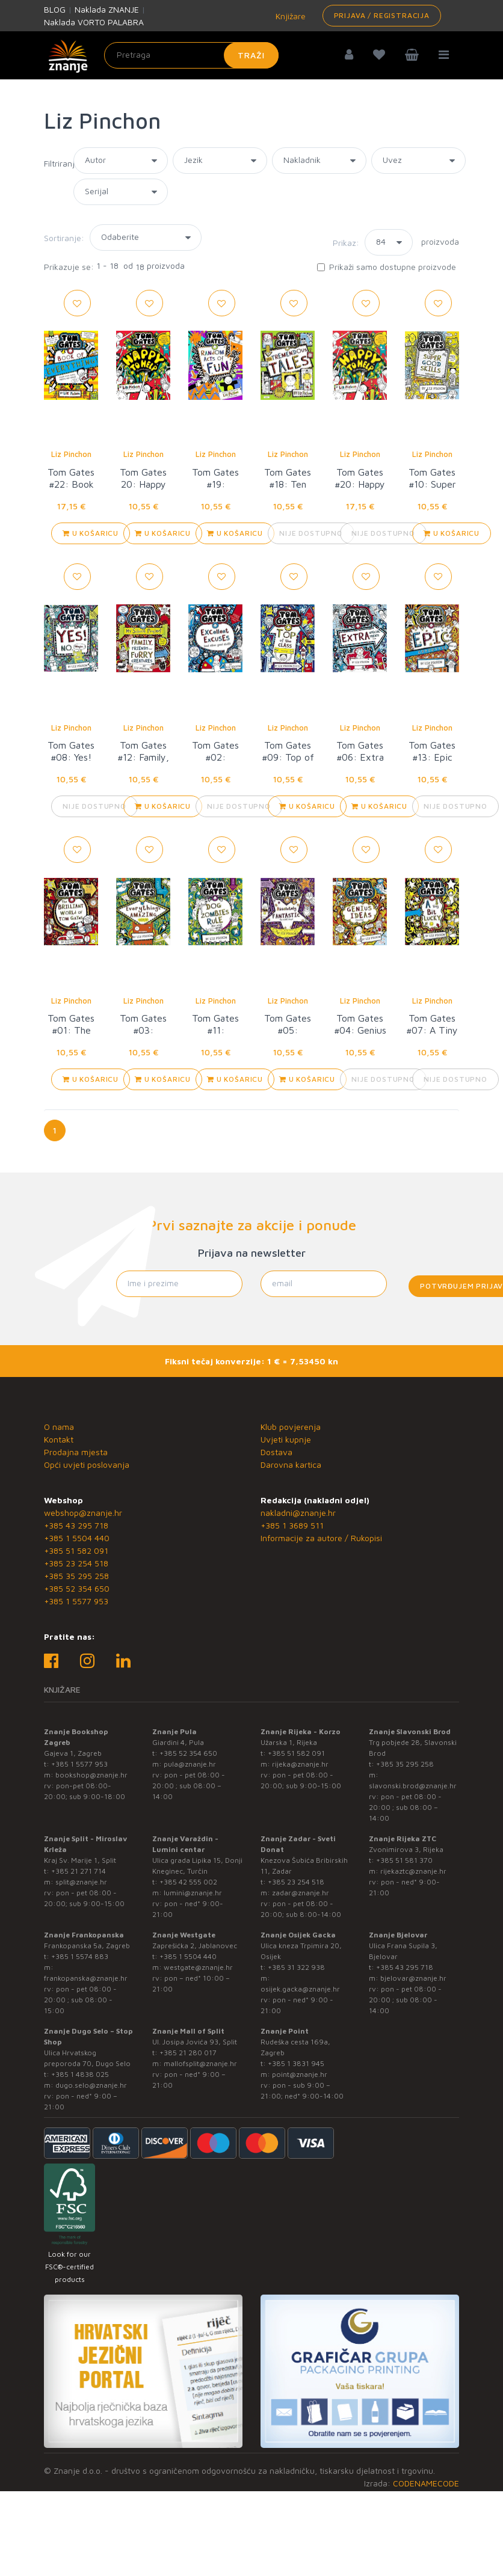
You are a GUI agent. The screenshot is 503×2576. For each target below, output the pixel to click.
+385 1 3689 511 (292, 1525)
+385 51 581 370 (404, 1860)
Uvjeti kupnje (286, 1439)
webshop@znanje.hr (83, 1512)
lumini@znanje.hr (193, 1892)
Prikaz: (346, 243)
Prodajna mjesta (76, 1452)
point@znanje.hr (299, 2074)
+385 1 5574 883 (79, 1956)
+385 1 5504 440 (77, 1538)
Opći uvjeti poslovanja (86, 1464)
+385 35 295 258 (76, 1576)
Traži (251, 55)
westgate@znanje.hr (198, 1967)
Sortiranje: (64, 238)
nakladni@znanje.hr (298, 1512)
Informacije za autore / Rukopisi (321, 1538)
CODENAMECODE (426, 2483)
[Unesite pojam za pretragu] (191, 55)
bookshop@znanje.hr (91, 1774)
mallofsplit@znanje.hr (200, 2063)
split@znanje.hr (81, 1881)
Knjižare (289, 16)
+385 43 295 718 (76, 1525)
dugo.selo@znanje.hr (91, 2085)
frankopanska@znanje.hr (86, 1978)
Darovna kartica (291, 1464)
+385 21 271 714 (78, 1870)
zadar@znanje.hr (300, 1892)
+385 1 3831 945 (296, 2063)
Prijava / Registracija (382, 15)
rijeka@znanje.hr (300, 1763)
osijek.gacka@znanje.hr (300, 1988)
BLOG (55, 9)
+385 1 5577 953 (76, 1601)
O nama (59, 1426)
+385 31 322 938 (296, 1967)
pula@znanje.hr (190, 1763)
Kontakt (58, 1439)
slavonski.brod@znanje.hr (413, 1785)
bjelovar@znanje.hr (413, 1978)
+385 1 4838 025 (80, 2074)
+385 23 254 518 (76, 1563)
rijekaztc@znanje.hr (413, 1870)
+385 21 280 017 (188, 2052)
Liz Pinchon (71, 454)
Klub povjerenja (291, 1426)
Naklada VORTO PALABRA (94, 22)
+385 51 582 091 (76, 1550)
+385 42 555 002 (188, 1881)
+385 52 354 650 (77, 1588)
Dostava (276, 1452)
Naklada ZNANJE (107, 9)
